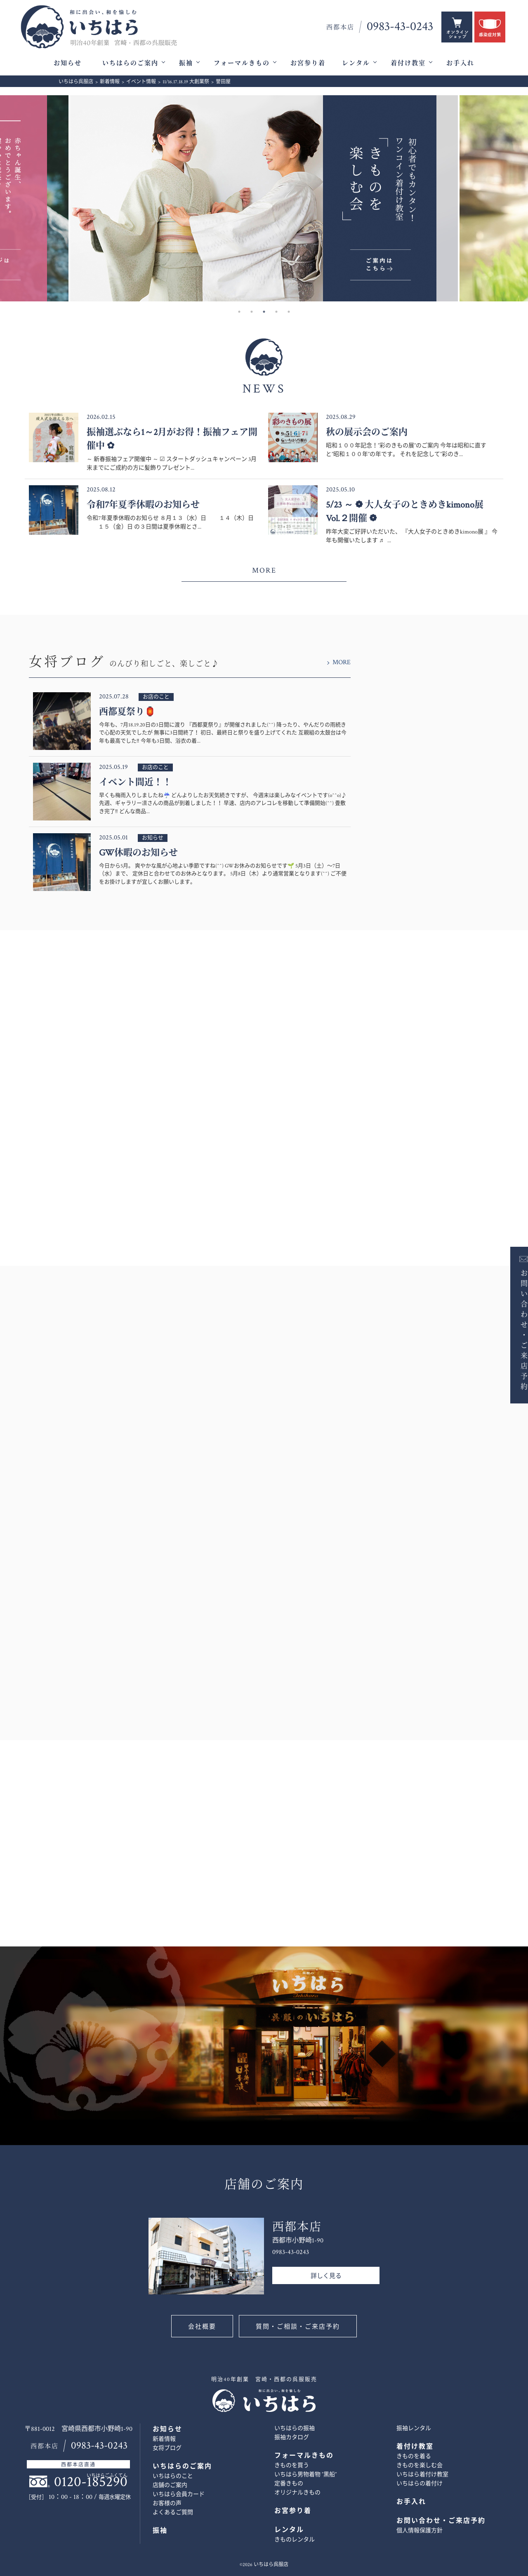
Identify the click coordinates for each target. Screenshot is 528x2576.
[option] (264, 198)
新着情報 (164, 2439)
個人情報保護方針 (419, 2530)
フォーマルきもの (242, 63)
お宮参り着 (307, 63)
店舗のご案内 (170, 2485)
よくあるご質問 (173, 2512)
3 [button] (264, 312)
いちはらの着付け (419, 2483)
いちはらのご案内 (130, 63)
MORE (264, 570)
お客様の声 (167, 2503)
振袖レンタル (413, 2428)
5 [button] (289, 312)
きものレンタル (294, 2539)
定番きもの (288, 2483)
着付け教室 (408, 63)
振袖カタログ (291, 2437)
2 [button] (252, 312)
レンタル (356, 63)
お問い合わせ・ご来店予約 (514, 1329)
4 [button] (276, 312)
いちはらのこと (173, 2476)
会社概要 (202, 2327)
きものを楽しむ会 (419, 2465)
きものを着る (413, 2456)
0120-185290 (90, 2482)
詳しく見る (326, 2276)
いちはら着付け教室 (422, 2474)
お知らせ (68, 63)
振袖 (186, 63)
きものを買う (291, 2465)
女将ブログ (167, 2448)
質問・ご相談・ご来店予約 (298, 2327)
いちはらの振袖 (294, 2428)
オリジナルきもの (297, 2492)
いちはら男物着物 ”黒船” (305, 2474)
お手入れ (460, 63)
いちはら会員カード (179, 2494)
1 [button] (239, 312)
